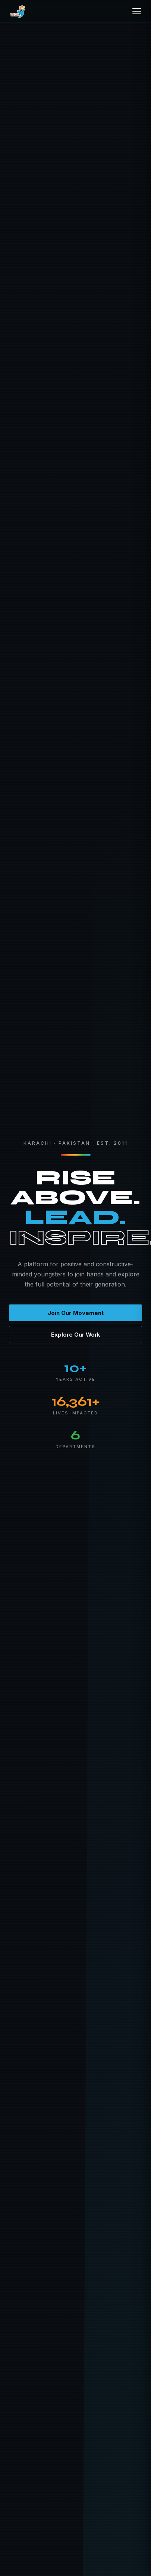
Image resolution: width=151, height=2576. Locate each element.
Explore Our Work (75, 1334)
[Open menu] (137, 11)
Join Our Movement (76, 1312)
